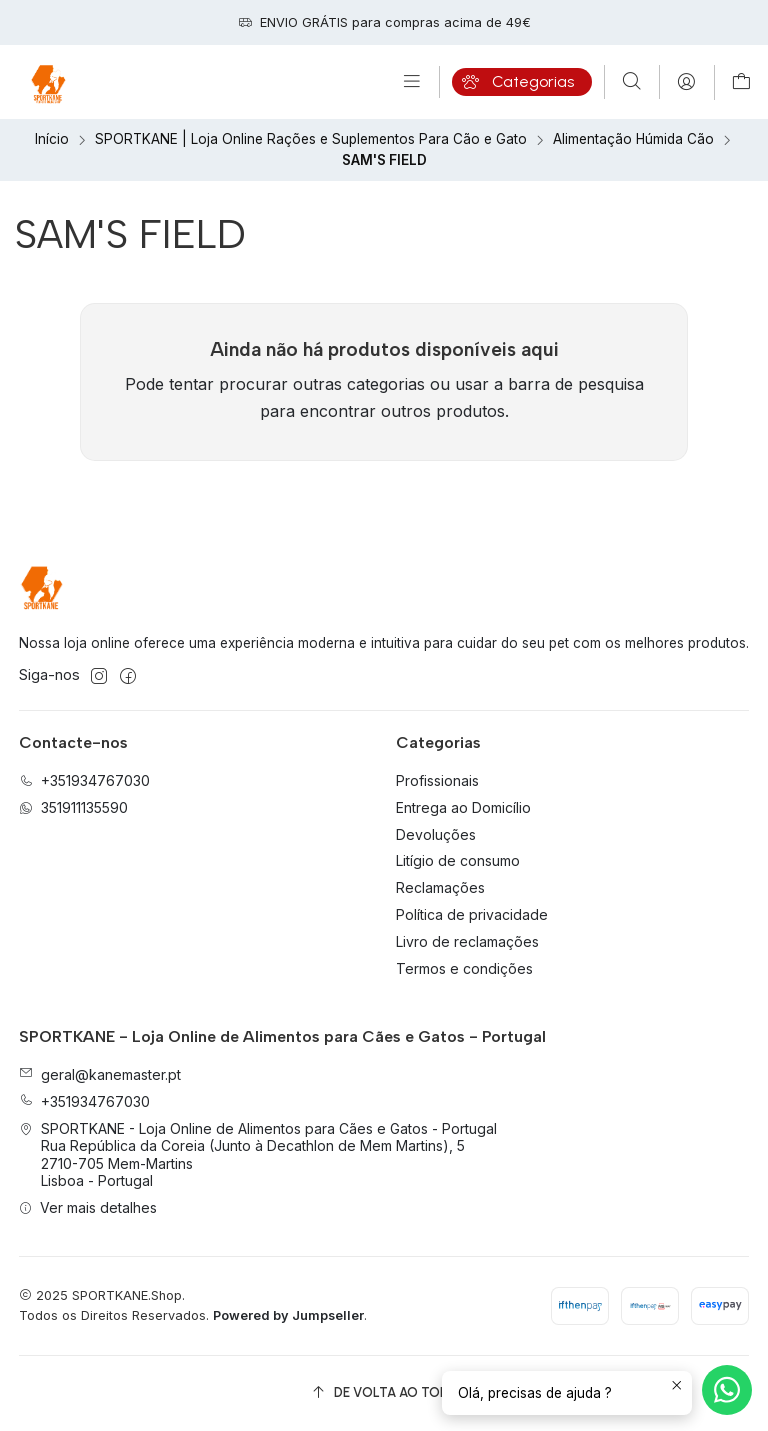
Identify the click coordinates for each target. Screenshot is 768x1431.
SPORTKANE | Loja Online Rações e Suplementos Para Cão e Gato (311, 140)
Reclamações (440, 887)
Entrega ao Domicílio (463, 807)
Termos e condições (464, 968)
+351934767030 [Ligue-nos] (84, 780)
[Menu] (412, 82)
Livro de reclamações (467, 941)
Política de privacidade (472, 914)
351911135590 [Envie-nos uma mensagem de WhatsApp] (73, 807)
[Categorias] (522, 82)
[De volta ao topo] (384, 1393)
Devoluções (436, 834)
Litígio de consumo (458, 860)
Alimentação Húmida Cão (633, 140)
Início (52, 140)
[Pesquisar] (632, 82)
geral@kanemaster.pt (100, 1074)
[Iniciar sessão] (686, 82)
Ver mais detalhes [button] (88, 1207)
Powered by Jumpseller (288, 1315)
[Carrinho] (741, 82)
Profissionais (437, 780)
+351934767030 (84, 1101)
